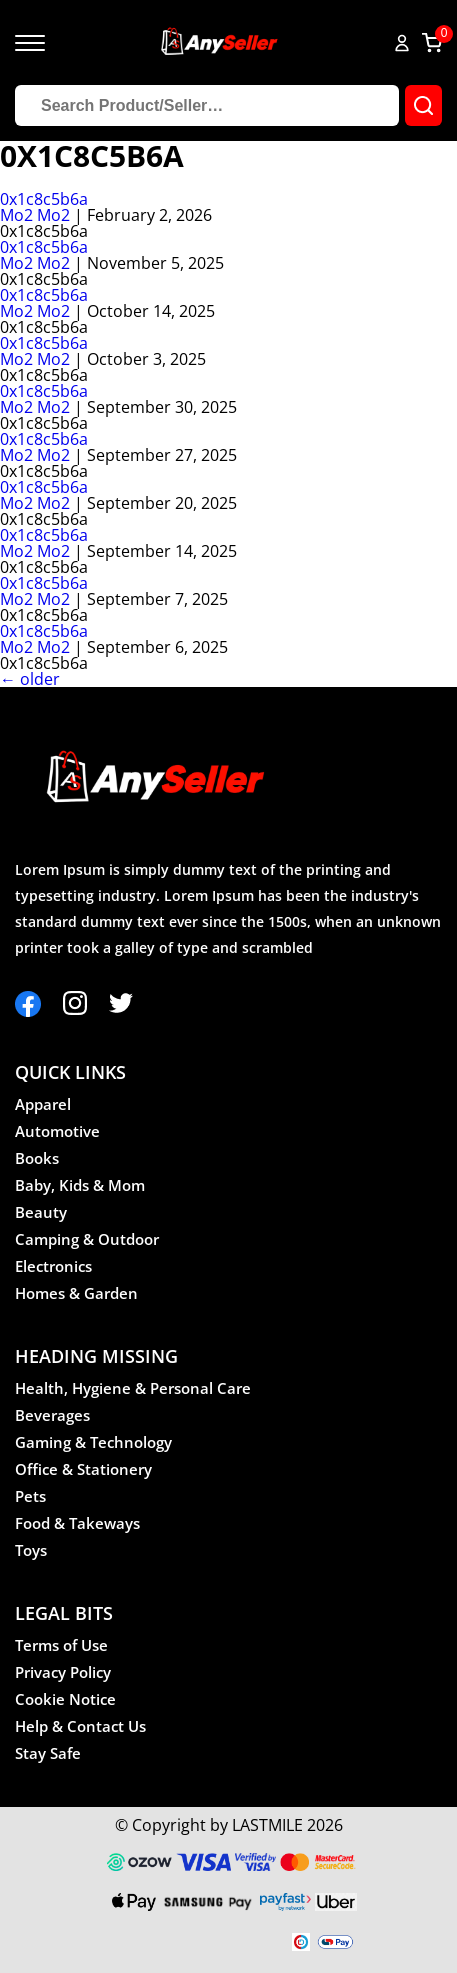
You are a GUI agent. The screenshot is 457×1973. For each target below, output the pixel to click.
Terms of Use (61, 1645)
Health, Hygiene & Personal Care (133, 1388)
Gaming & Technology (93, 1442)
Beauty (41, 1212)
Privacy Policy (63, 1672)
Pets (30, 1496)
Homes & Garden (76, 1293)
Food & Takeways (77, 1523)
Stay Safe (48, 1753)
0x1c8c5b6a (44, 199)
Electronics (53, 1266)
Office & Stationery (83, 1469)
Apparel (43, 1104)
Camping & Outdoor (87, 1239)
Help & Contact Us (80, 1726)
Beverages (52, 1415)
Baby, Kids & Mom (80, 1185)
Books (37, 1158)
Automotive (57, 1131)
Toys (31, 1550)
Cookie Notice (65, 1699)
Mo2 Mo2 (35, 215)
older (30, 679)
